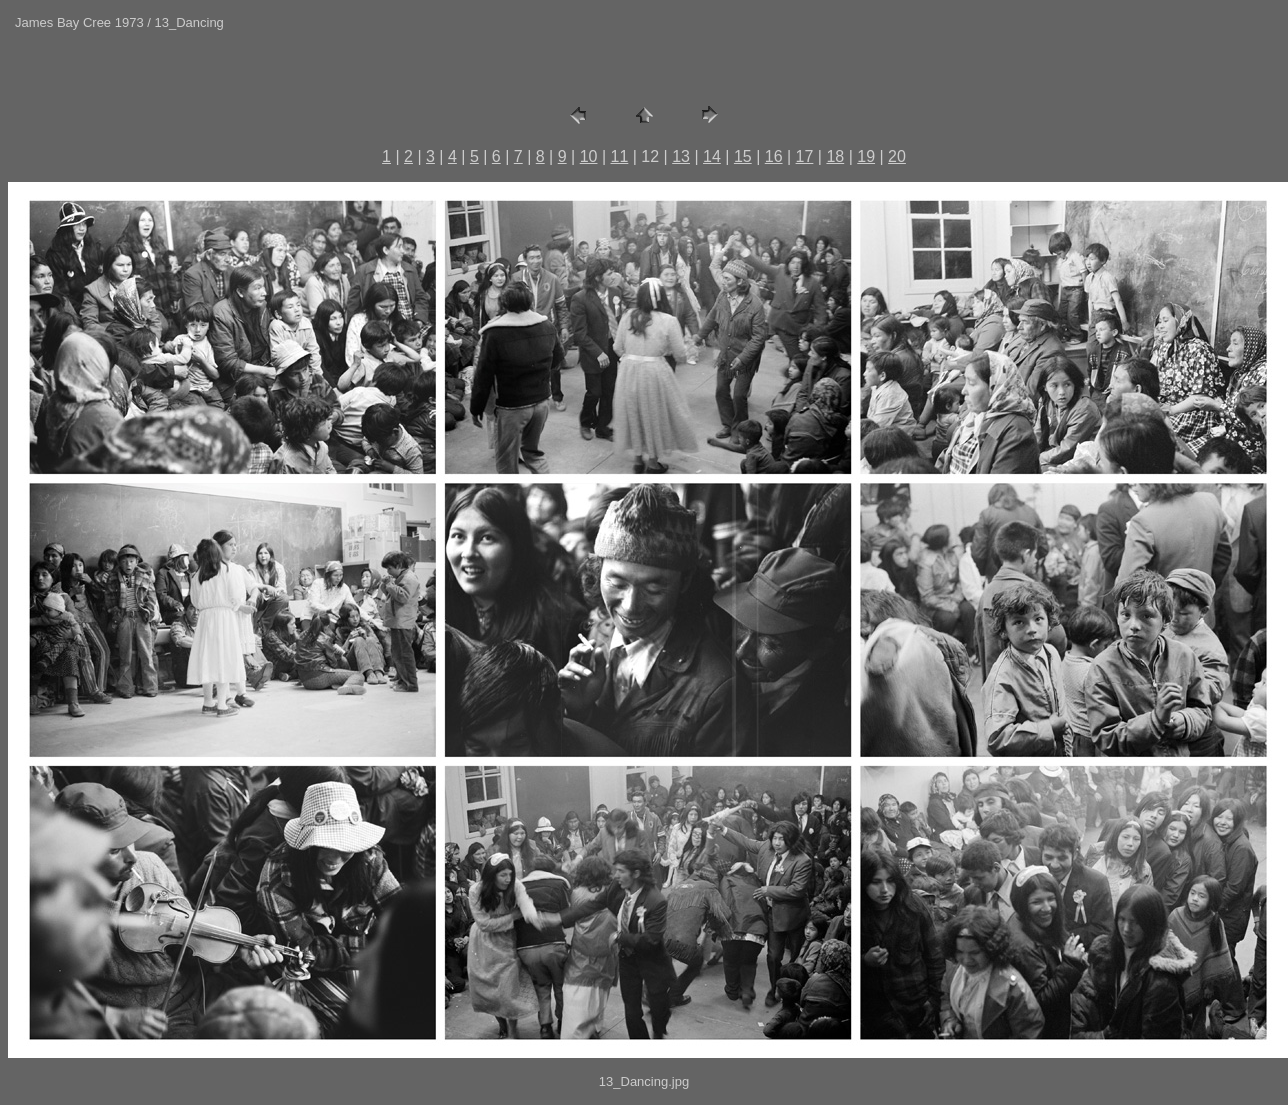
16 (774, 156)
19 (866, 156)
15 (743, 156)
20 (897, 156)
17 (805, 156)
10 (589, 156)
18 (835, 156)
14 (712, 156)
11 (620, 156)
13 (681, 156)
